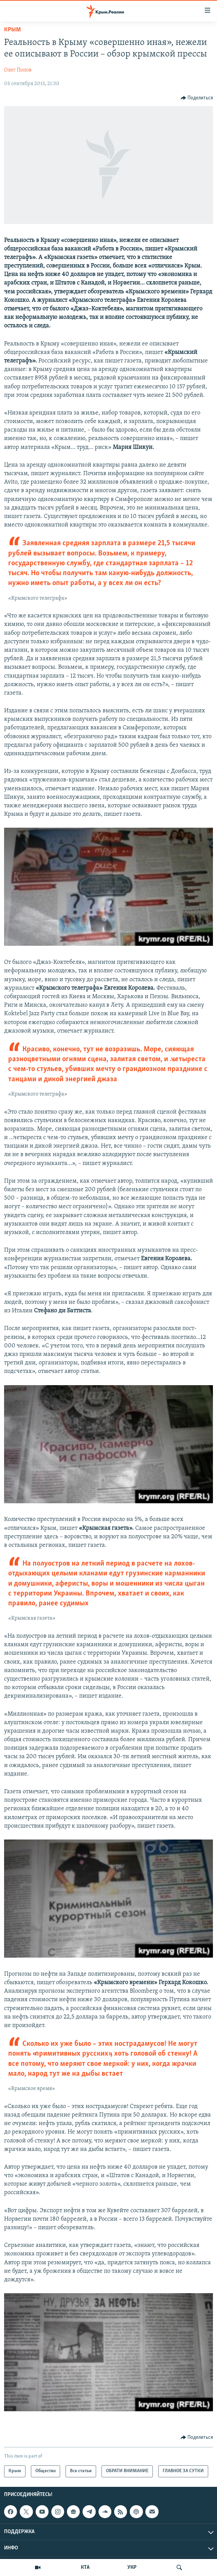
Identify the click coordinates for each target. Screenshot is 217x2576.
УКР (132, 2567)
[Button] (197, 98)
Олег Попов (18, 70)
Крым (12, 30)
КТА (85, 2567)
